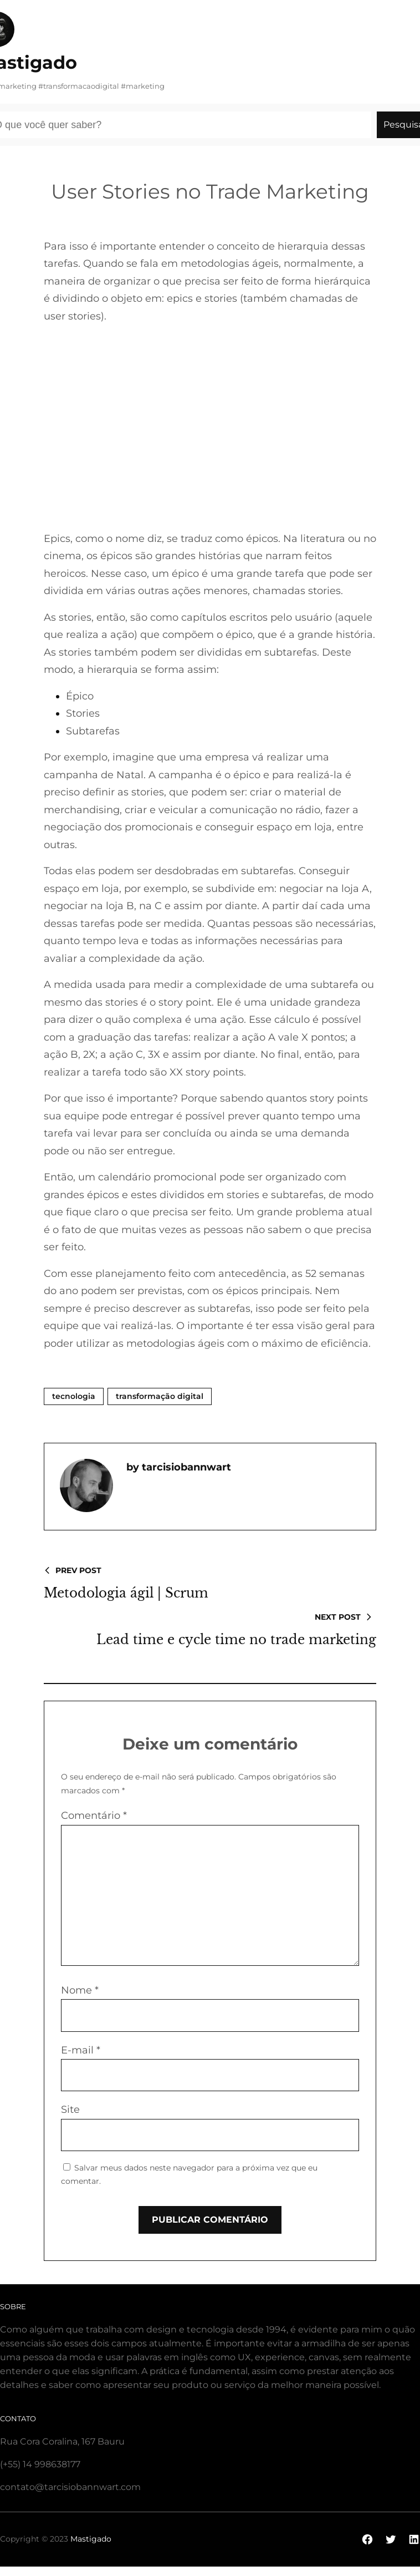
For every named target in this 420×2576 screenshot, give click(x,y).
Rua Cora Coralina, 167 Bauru (62, 2441)
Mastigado (90, 2539)
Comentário (94, 1815)
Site (70, 2109)
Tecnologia (73, 1396)
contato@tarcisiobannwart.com (70, 2487)
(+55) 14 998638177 (40, 2464)
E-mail (80, 2049)
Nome (80, 1990)
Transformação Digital (159, 1396)
